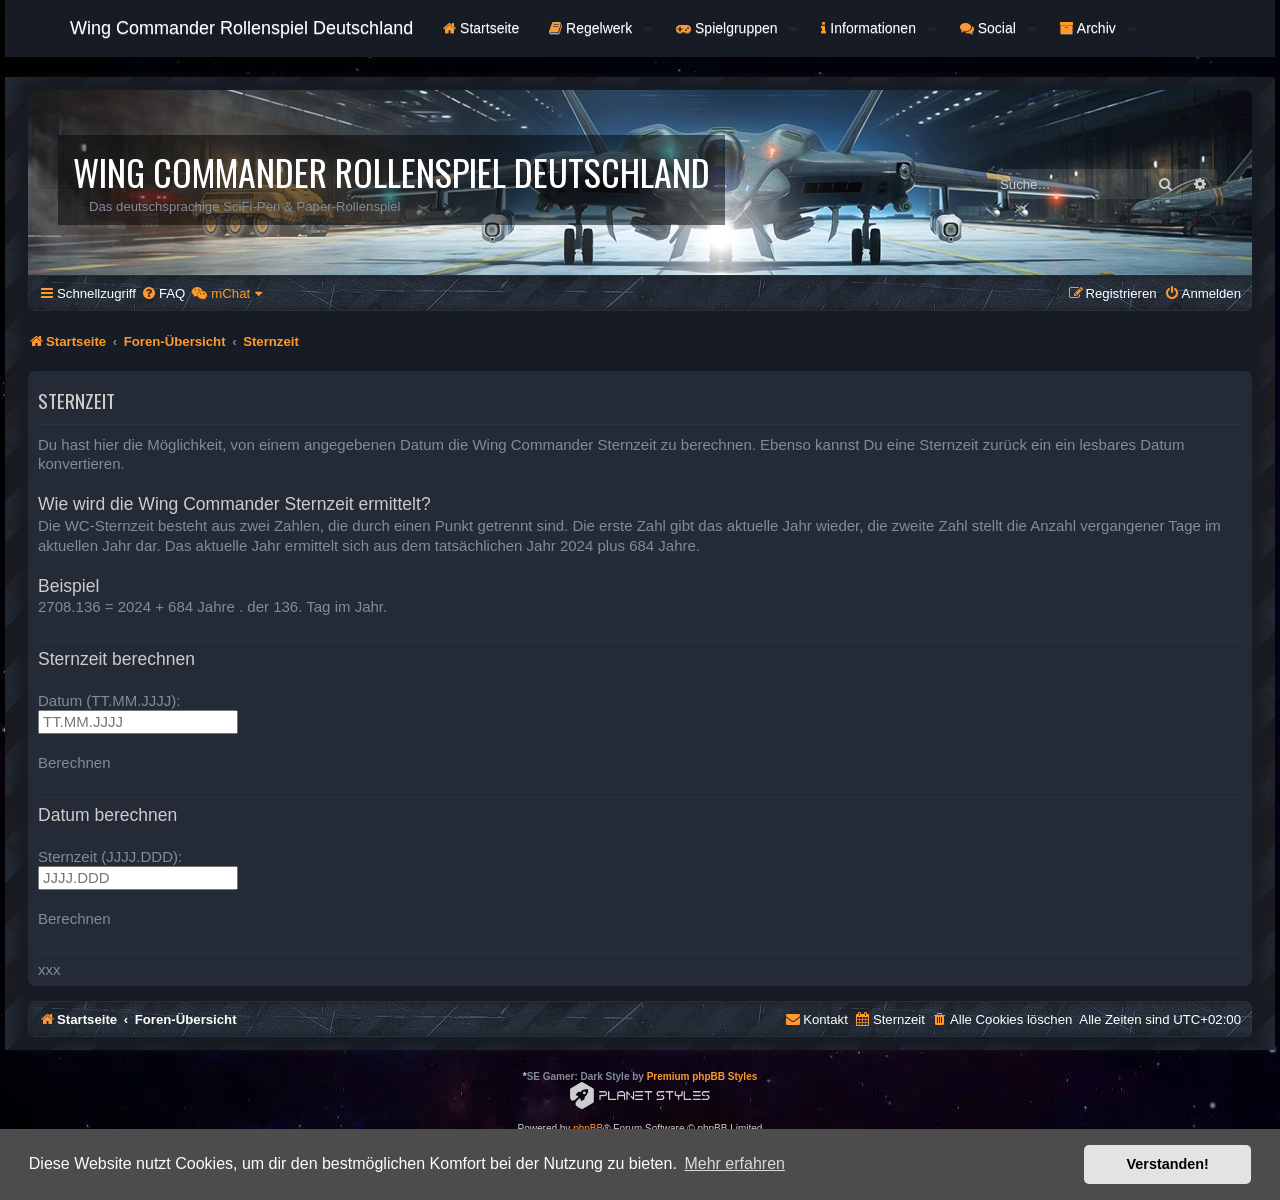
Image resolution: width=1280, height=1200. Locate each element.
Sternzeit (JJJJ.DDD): (110, 856)
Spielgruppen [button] (736, 28)
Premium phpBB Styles (702, 1076)
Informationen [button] (878, 28)
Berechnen (74, 762)
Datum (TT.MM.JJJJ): (109, 700)
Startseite (481, 28)
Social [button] (998, 28)
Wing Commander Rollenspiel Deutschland (241, 28)
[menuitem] (163, 293)
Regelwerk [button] (600, 28)
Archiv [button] (1098, 28)
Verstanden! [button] (1168, 1164)
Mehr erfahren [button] (734, 1163)
